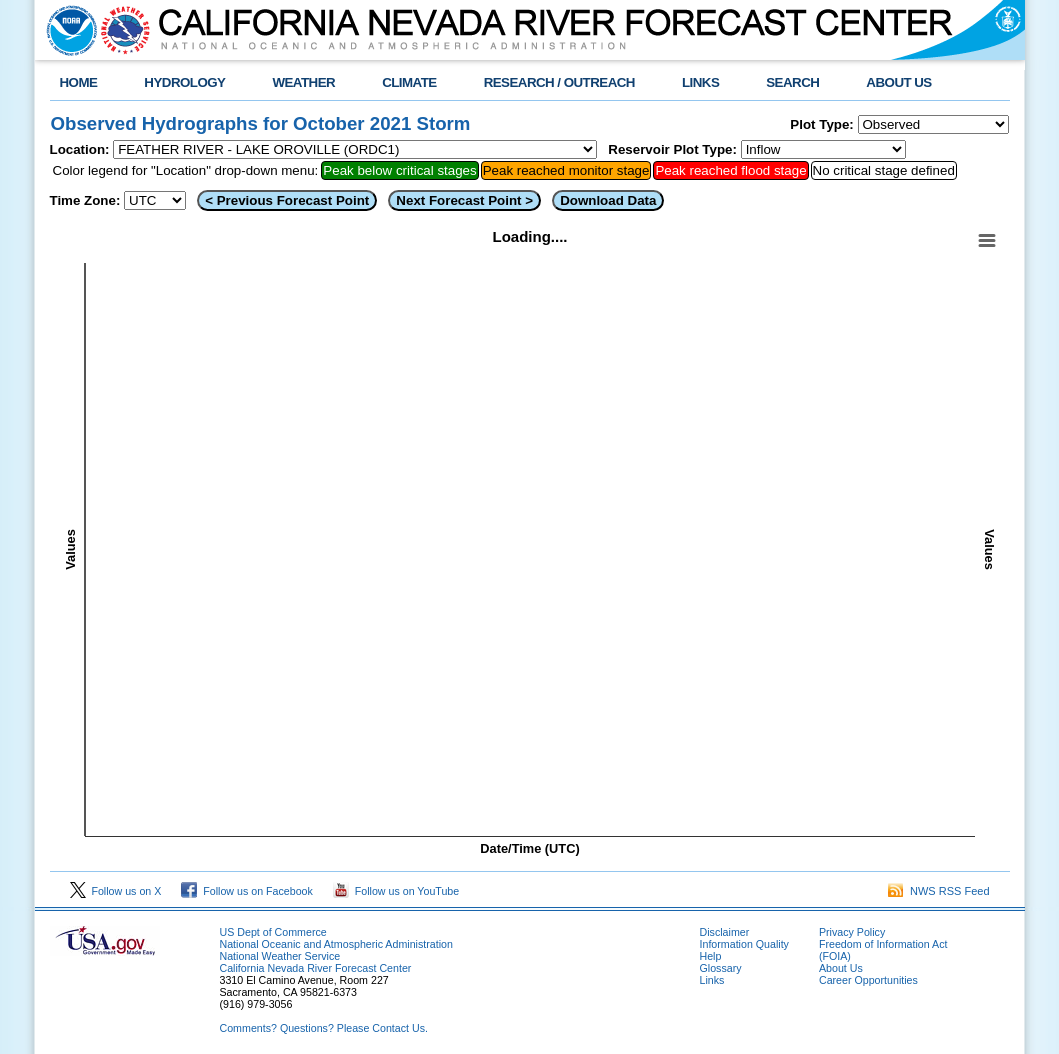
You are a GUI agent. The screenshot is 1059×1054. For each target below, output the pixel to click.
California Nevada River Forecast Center (316, 968)
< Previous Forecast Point (287, 200)
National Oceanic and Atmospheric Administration (336, 944)
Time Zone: (85, 200)
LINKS (700, 82)
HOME (79, 82)
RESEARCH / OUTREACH (559, 82)
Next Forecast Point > (464, 200)
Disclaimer (725, 932)
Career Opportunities (868, 980)
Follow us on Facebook (247, 891)
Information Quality (744, 944)
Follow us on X (116, 891)
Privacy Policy (852, 932)
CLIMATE (409, 82)
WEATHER (303, 82)
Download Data (608, 200)
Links (712, 980)
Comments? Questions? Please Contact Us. (324, 1028)
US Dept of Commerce (273, 932)
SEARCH (792, 82)
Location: (80, 149)
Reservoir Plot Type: (672, 149)
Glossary (721, 968)
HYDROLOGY (184, 82)
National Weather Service (280, 956)
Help (711, 956)
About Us (841, 968)
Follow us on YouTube (396, 891)
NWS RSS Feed (939, 891)
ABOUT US (898, 82)
